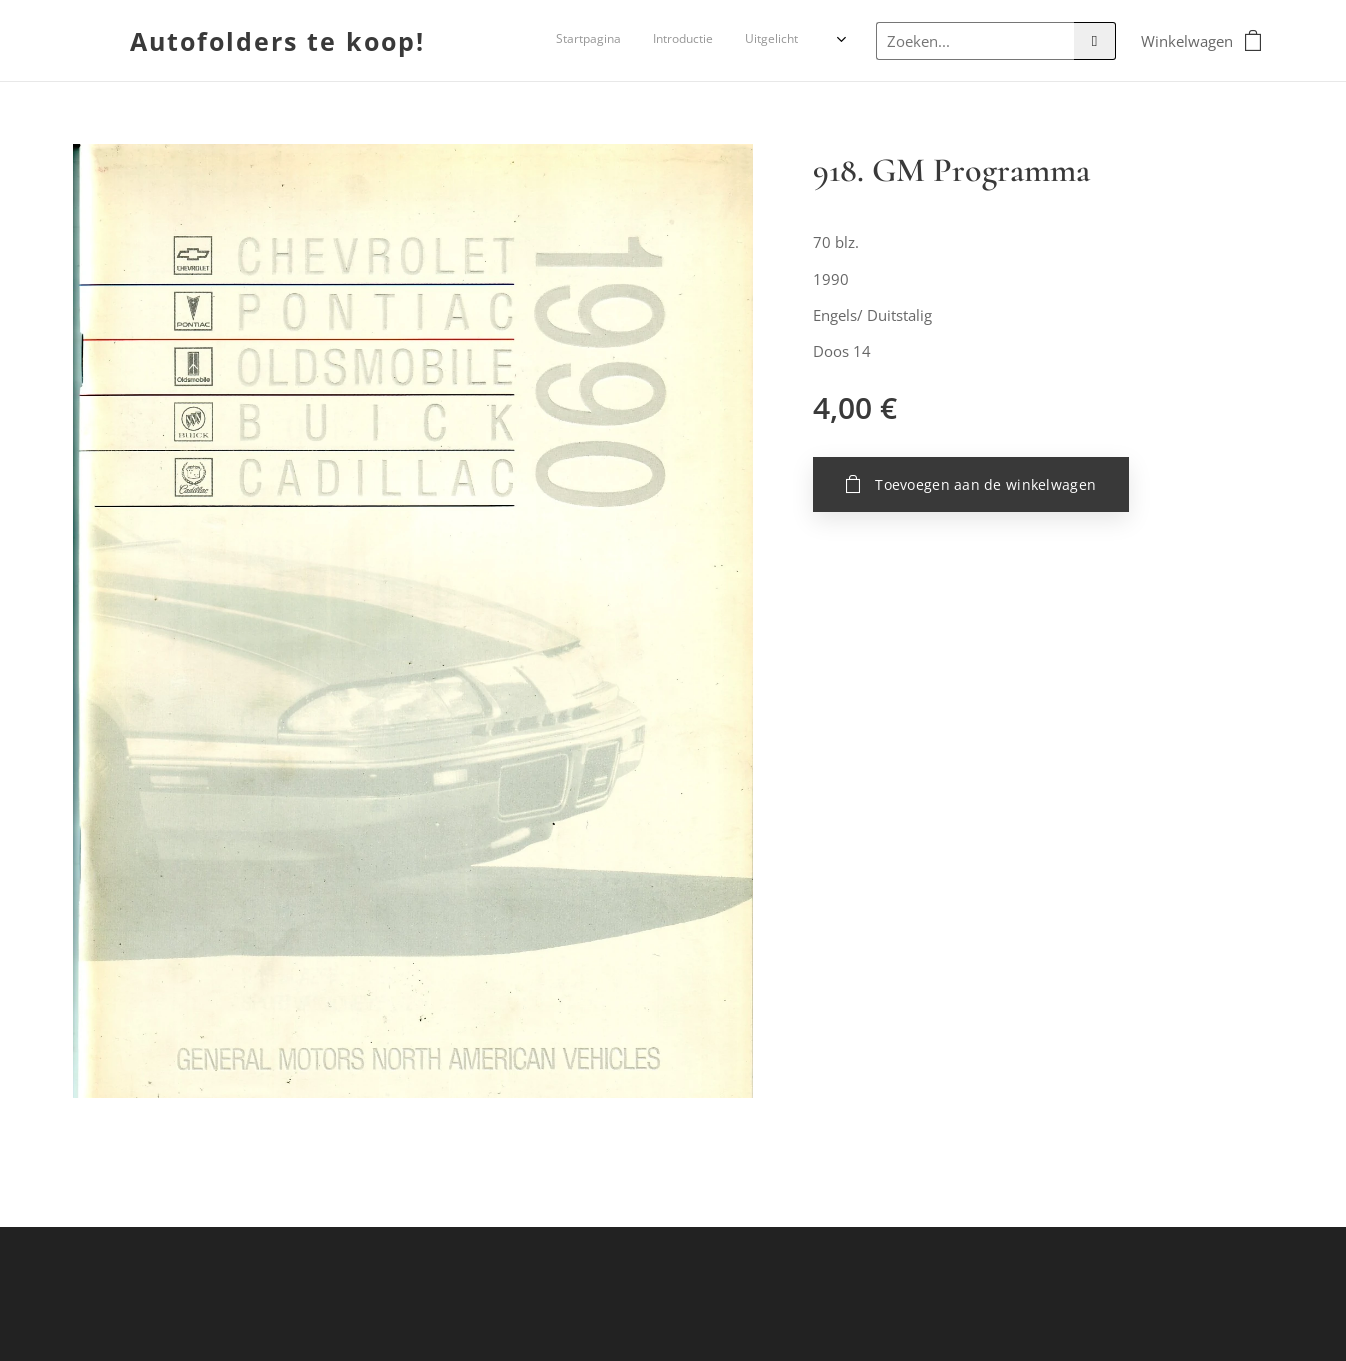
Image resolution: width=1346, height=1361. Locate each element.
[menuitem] (685, 41)
